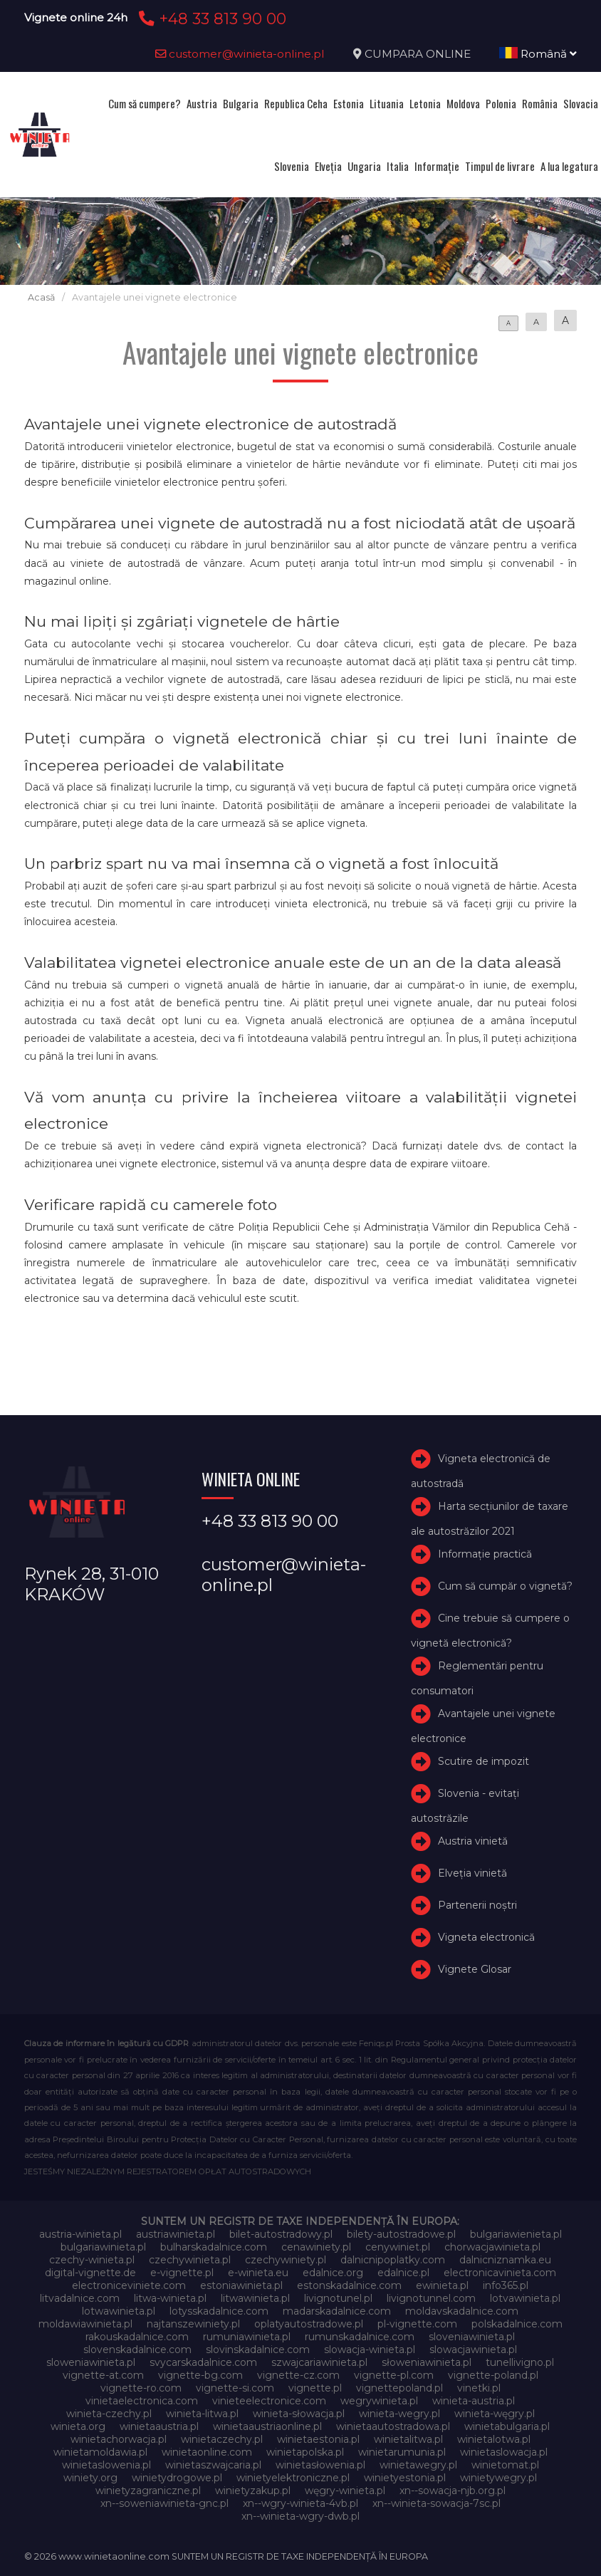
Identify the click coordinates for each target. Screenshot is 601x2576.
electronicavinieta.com (500, 2272)
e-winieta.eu (258, 2272)
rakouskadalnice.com (137, 2336)
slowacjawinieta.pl (473, 2349)
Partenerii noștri (477, 1905)
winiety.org (90, 2477)
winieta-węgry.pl (494, 2413)
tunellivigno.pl (520, 2362)
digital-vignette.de (90, 2272)
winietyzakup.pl (253, 2490)
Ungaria (364, 166)
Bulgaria (240, 103)
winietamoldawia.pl (100, 2452)
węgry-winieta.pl (345, 2490)
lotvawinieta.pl (525, 2298)
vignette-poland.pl (493, 2375)
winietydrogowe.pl (177, 2477)
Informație (436, 166)
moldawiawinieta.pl (85, 2323)
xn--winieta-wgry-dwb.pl (300, 2516)
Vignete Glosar (474, 1969)
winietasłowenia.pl (320, 2464)
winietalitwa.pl (408, 2439)
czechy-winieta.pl (92, 2259)
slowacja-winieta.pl (369, 2349)
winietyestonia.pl (405, 2477)
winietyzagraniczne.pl (148, 2490)
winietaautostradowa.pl (393, 2426)
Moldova (463, 103)
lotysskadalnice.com (218, 2311)
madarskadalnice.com (337, 2311)
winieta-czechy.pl (109, 2413)
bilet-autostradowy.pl (281, 2234)
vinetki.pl (479, 2388)
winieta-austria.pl (473, 2400)
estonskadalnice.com (349, 2285)
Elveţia (328, 166)
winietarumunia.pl (402, 2452)
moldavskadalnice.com (461, 2311)
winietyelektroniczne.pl (293, 2477)
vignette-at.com (103, 2375)
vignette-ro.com (141, 2388)
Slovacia (580, 103)
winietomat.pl (505, 2464)
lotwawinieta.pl (118, 2311)
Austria (202, 103)
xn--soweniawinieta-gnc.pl (164, 2503)
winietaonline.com (207, 2452)
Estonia (348, 103)
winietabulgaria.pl (507, 2426)
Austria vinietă (473, 1841)
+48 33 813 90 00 (210, 18)
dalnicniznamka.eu (505, 2259)
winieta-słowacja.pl (299, 2413)
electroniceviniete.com (129, 2285)
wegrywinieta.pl (379, 2400)
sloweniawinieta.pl (90, 2362)
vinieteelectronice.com (269, 2400)
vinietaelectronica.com (141, 2400)
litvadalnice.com (80, 2298)
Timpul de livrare (500, 166)
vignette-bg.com (200, 2375)
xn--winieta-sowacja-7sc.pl (436, 2503)
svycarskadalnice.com (203, 2362)
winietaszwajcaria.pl (213, 2464)
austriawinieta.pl (175, 2234)
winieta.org (78, 2426)
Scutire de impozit (483, 1762)
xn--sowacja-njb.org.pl (452, 2490)
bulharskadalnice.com (213, 2247)
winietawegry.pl (418, 2464)
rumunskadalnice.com (359, 2336)
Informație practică (485, 1554)
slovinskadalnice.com (258, 2349)
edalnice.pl (403, 2272)
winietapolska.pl (305, 2452)
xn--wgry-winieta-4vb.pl (300, 2503)
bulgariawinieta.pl (103, 2247)
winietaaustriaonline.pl (267, 2426)
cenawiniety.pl (316, 2247)
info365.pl (505, 2285)
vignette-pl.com (394, 2375)
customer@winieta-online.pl (240, 54)
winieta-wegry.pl (399, 2413)
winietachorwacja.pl (118, 2439)
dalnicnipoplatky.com (392, 2259)
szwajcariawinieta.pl (319, 2362)
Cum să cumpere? (144, 103)
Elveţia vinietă (472, 1873)
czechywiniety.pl (285, 2259)
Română (538, 54)
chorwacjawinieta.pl (492, 2247)
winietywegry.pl (498, 2477)
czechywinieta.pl (190, 2259)
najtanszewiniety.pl (193, 2323)
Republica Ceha (296, 103)
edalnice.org (333, 2272)
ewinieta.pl (442, 2285)
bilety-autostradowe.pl (401, 2234)
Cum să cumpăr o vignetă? (505, 1586)
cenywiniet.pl (397, 2247)
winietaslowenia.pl (106, 2464)
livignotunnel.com (431, 2298)
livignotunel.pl (338, 2298)
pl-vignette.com (417, 2323)
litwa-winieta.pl (170, 2298)
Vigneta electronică (486, 1937)
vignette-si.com (235, 2388)
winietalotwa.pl (494, 2439)
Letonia (425, 103)
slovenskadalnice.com (137, 2349)
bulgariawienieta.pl (516, 2234)
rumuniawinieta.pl (247, 2336)
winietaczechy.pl (222, 2439)
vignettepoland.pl (399, 2388)
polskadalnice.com (517, 2323)
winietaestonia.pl (318, 2439)
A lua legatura (569, 166)
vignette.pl (315, 2388)
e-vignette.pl (182, 2272)
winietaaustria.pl (159, 2426)
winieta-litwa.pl (202, 2413)
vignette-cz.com (298, 2375)
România (540, 103)
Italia (398, 166)
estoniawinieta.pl (241, 2285)
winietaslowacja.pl (504, 2452)
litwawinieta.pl (255, 2298)
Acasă (41, 297)
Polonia (501, 103)
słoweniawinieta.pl (426, 2362)
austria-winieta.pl (80, 2234)
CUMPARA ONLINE (418, 54)
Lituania (387, 103)
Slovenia (291, 166)
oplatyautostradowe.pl (308, 2323)
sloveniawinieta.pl (472, 2336)
